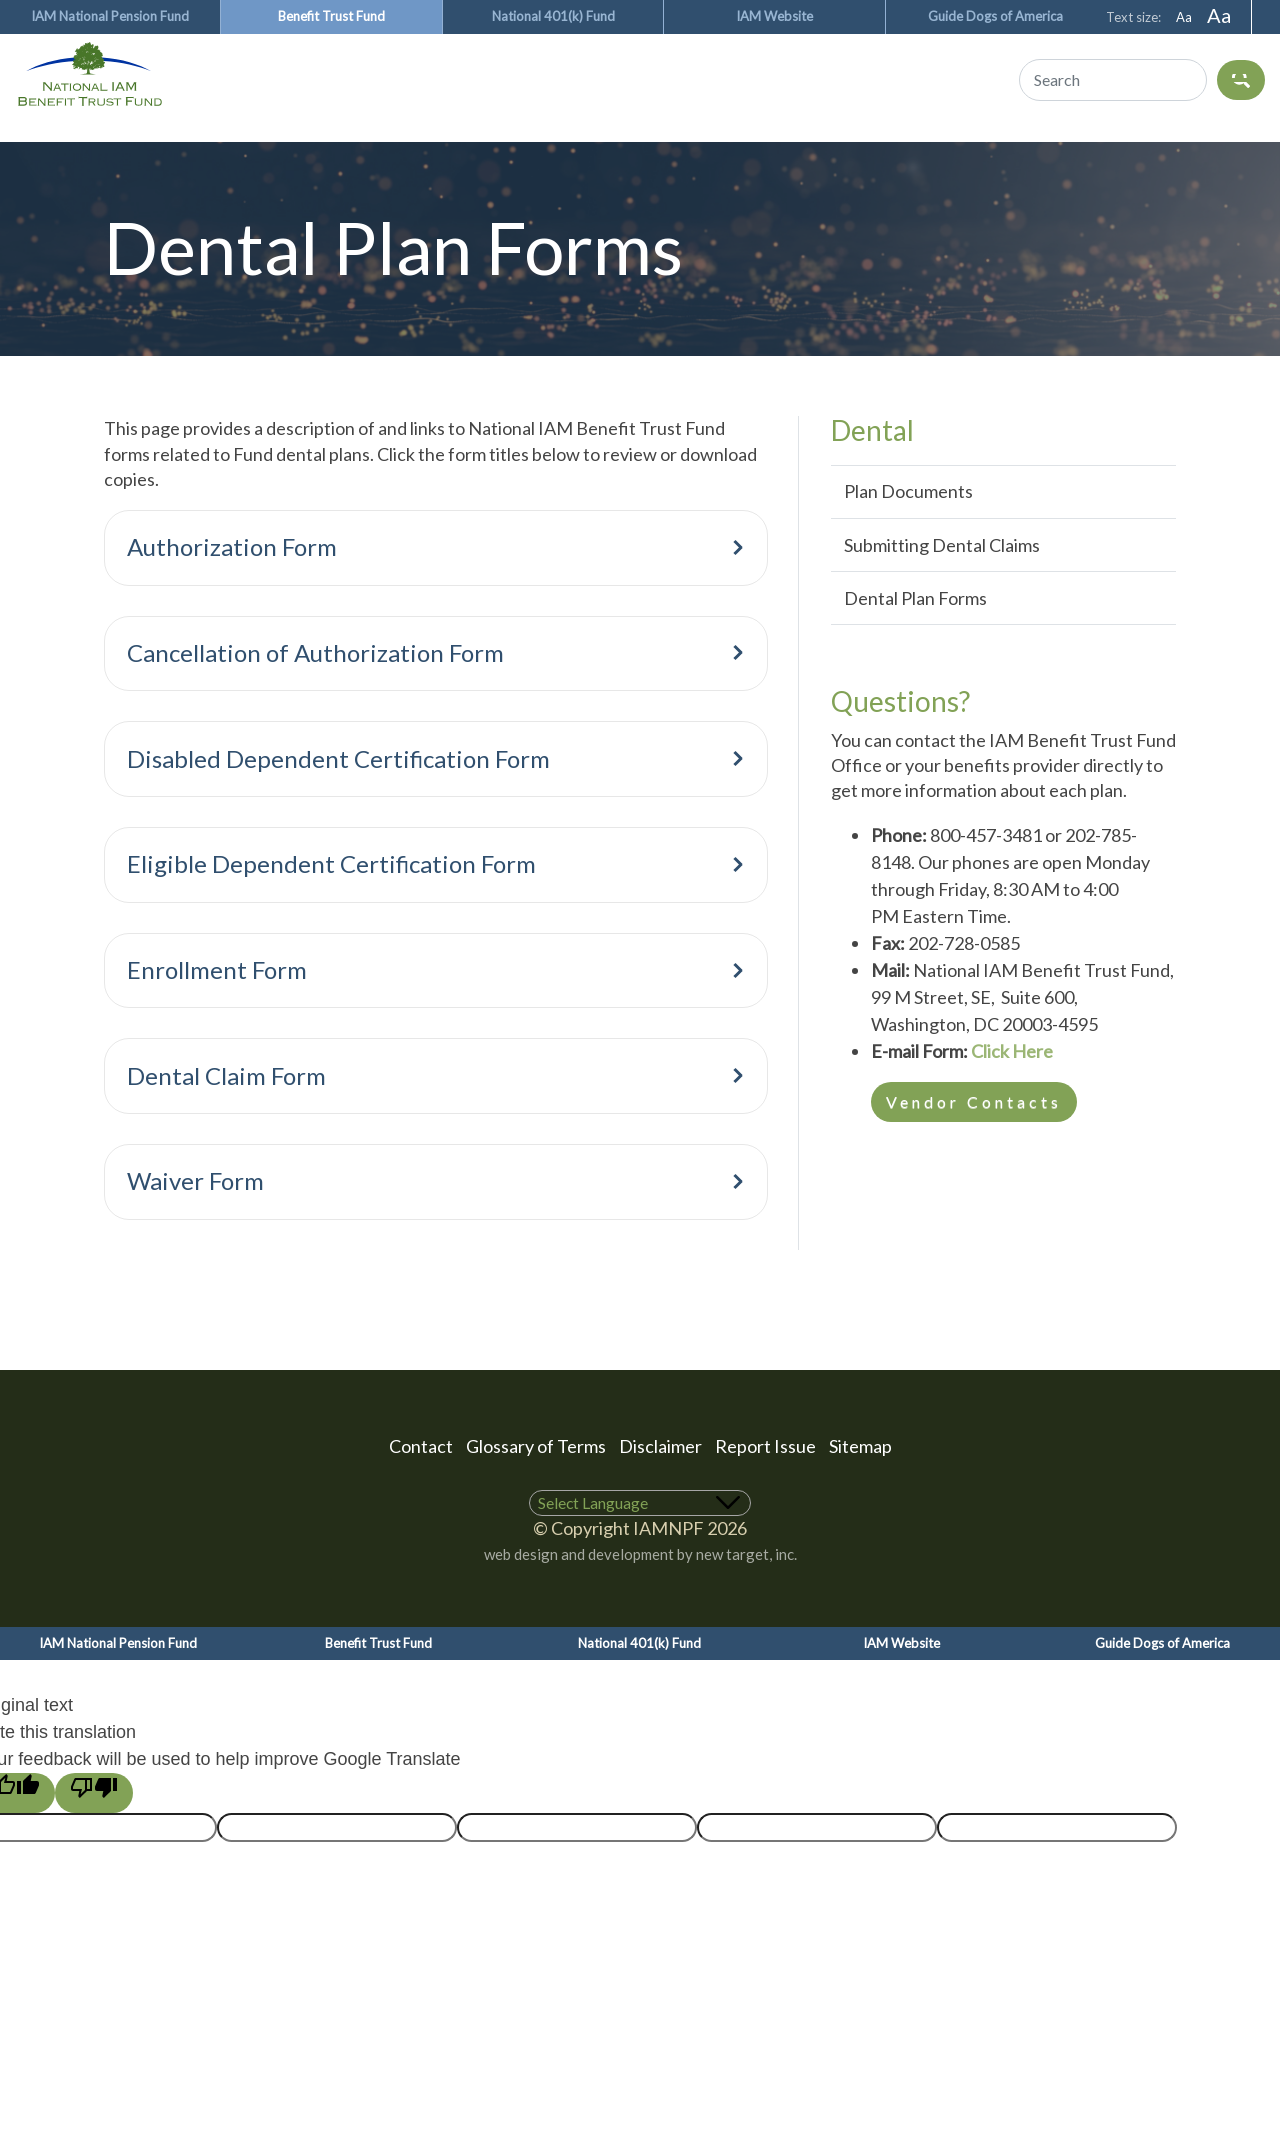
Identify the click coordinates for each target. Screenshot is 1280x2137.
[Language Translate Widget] (640, 1537)
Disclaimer (660, 1480)
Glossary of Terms (536, 1480)
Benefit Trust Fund (331, 16)
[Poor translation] (94, 1827)
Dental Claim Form (441, 1115)
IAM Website (774, 16)
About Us (1197, 148)
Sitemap (860, 1480)
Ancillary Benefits (632, 148)
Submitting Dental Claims (942, 579)
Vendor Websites (1016, 148)
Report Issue (765, 1480)
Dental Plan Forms (915, 632)
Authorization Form (441, 586)
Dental (335, 148)
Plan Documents (908, 525)
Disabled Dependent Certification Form (441, 798)
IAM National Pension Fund (110, 16)
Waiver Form (441, 1220)
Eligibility (830, 148)
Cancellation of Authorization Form (441, 692)
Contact (421, 1480)
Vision (455, 148)
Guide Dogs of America (995, 16)
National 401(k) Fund (553, 16)
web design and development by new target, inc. (640, 1588)
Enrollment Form (441, 1009)
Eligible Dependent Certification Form (441, 903)
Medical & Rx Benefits (142, 148)
